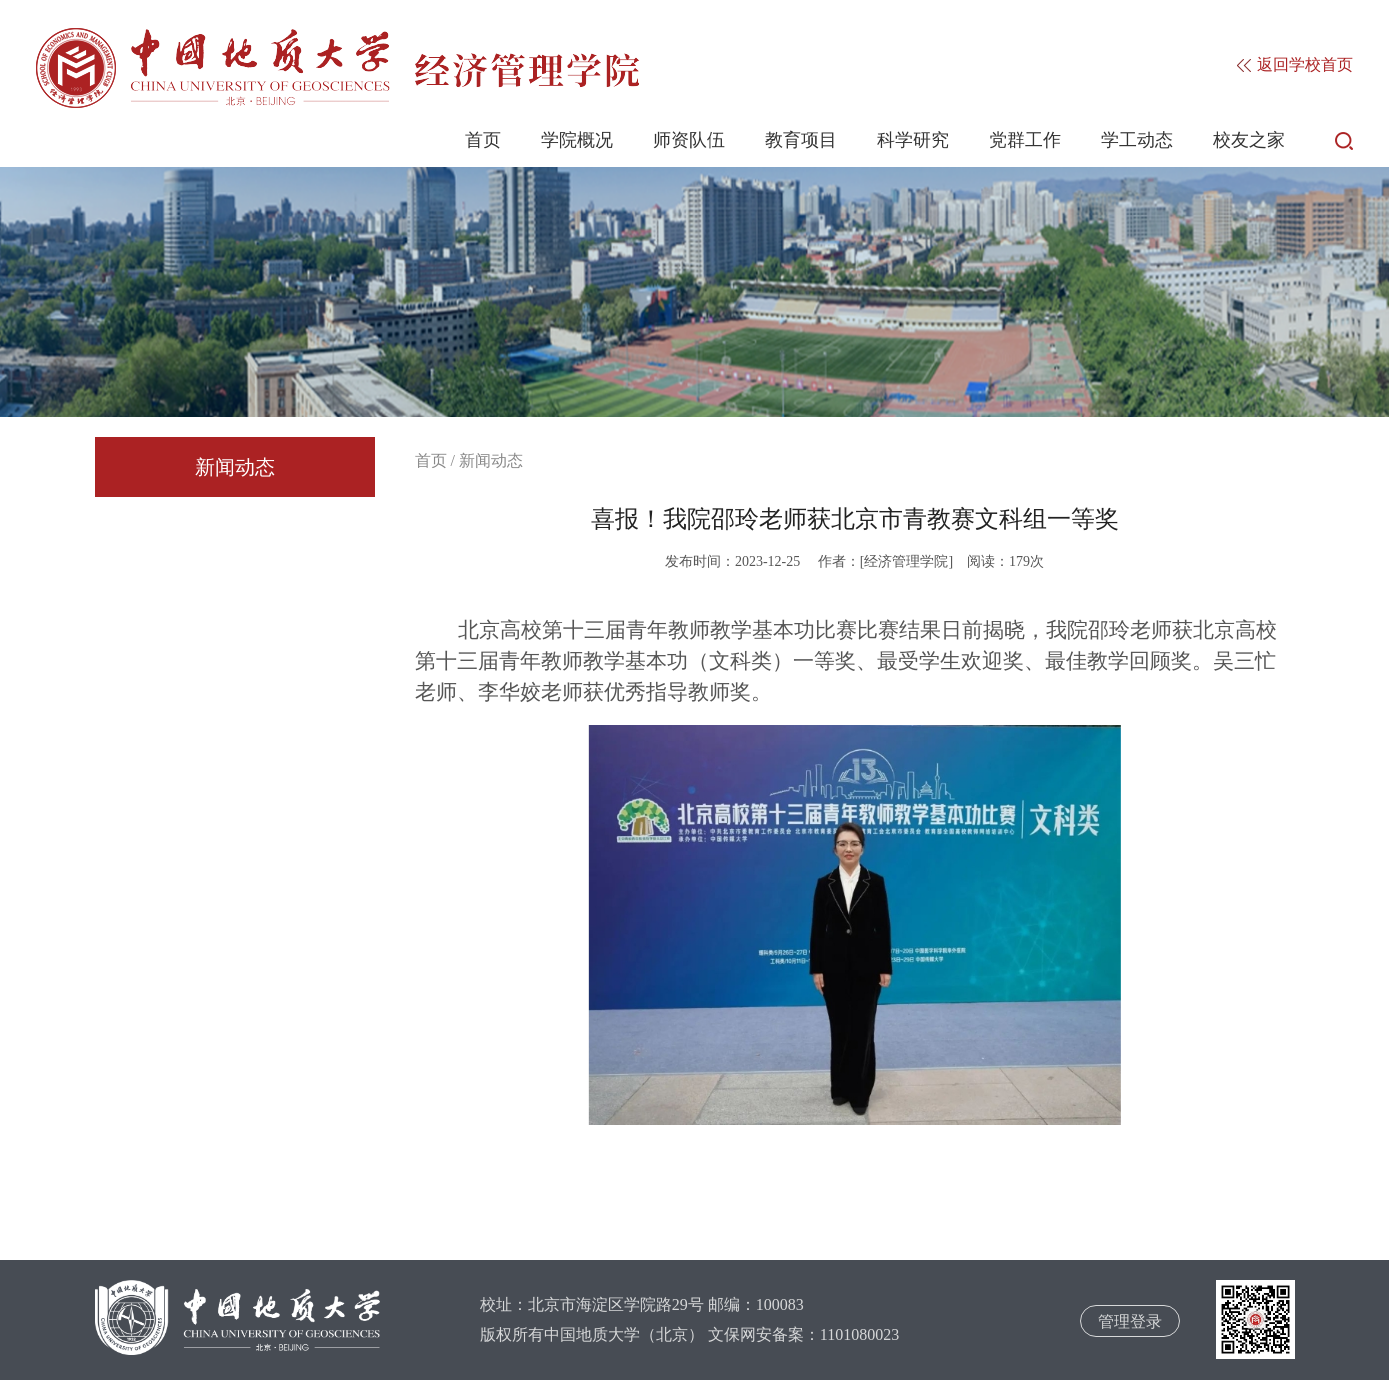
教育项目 (801, 140)
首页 (483, 140)
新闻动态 (235, 467)
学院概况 (577, 140)
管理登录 (1130, 1321)
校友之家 (1249, 140)
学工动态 (1137, 140)
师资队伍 (689, 140)
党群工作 (1025, 140)
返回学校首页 (1295, 64)
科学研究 (913, 140)
